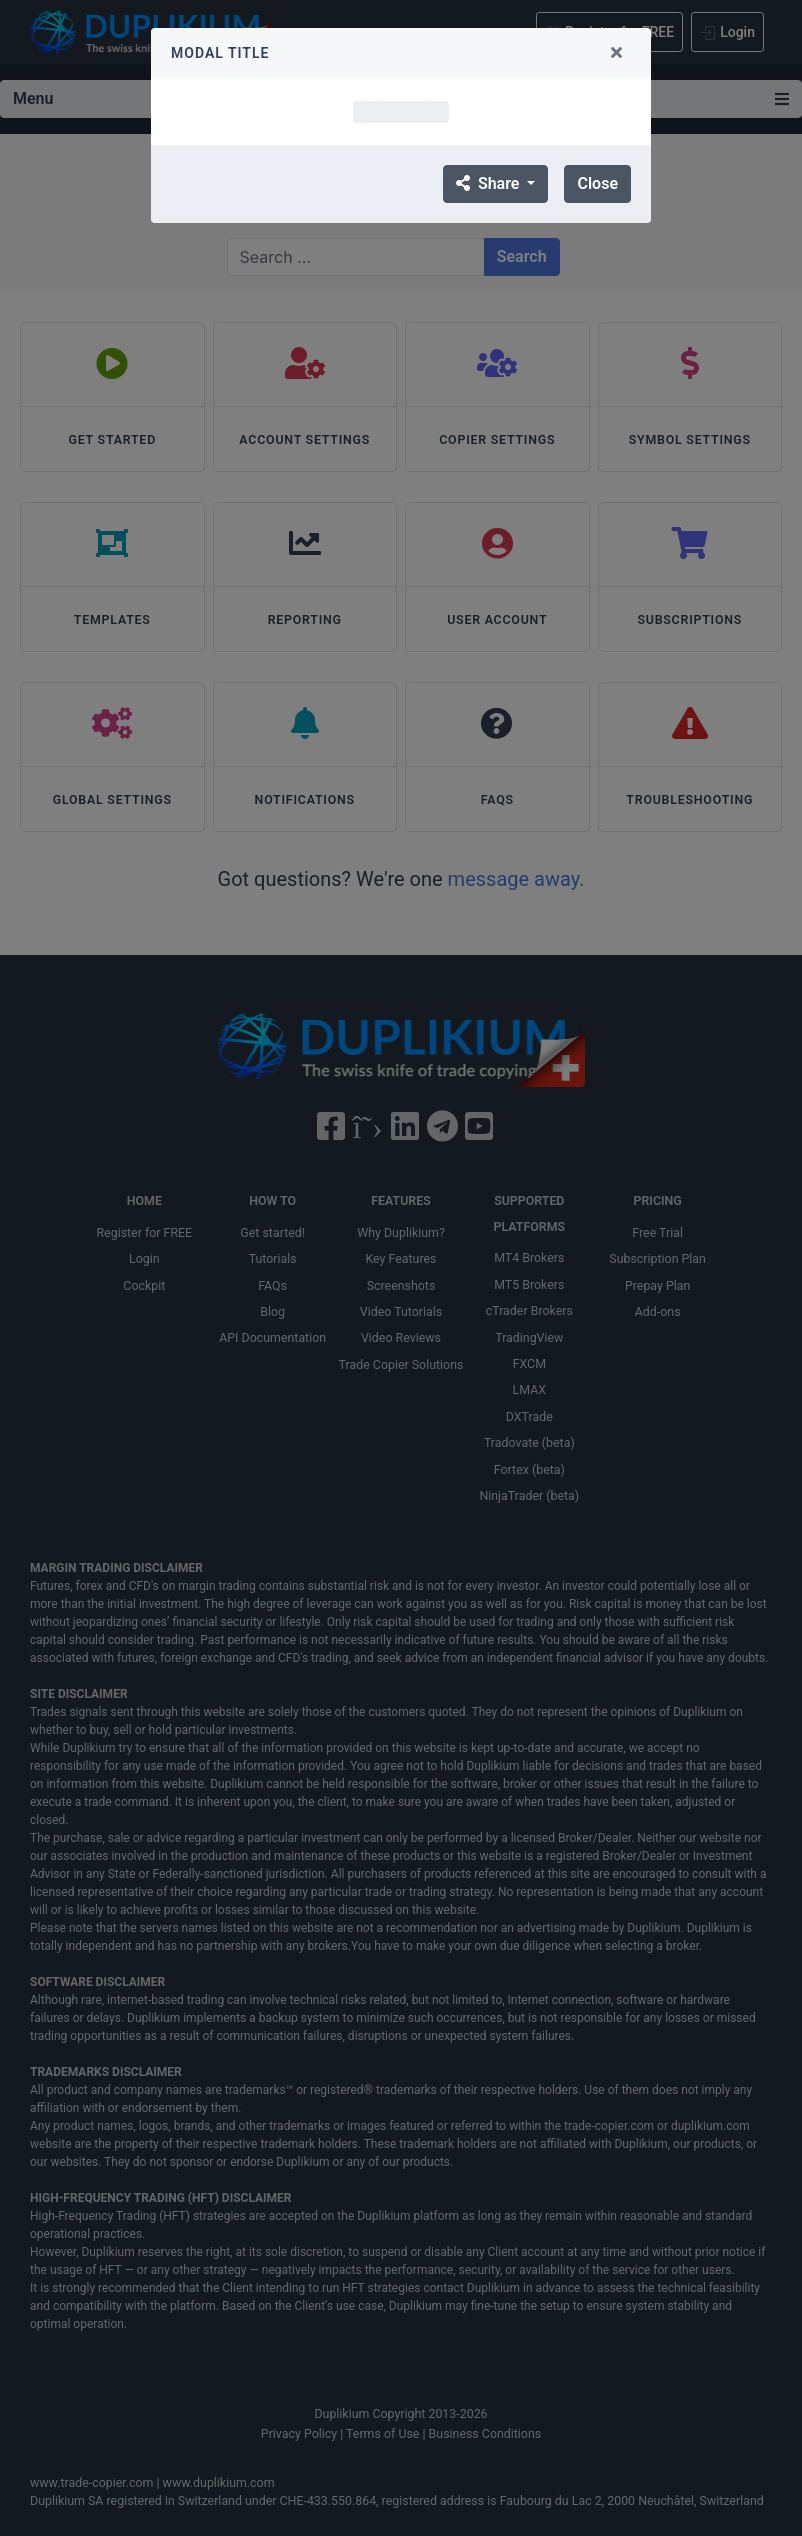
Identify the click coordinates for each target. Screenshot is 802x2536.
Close (597, 183)
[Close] (616, 52)
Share (489, 183)
